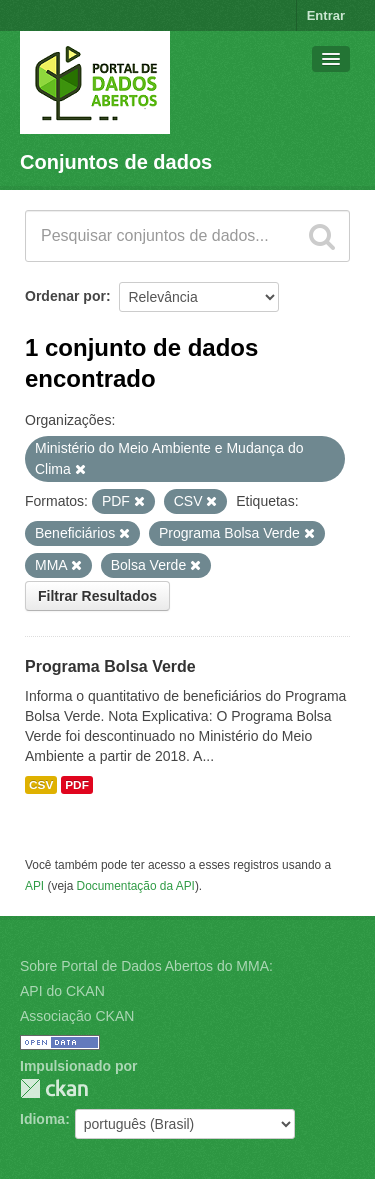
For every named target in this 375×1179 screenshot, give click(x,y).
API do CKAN (62, 991)
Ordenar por (65, 296)
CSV (41, 785)
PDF (77, 785)
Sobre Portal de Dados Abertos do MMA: (146, 966)
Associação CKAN (77, 1016)
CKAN (54, 1088)
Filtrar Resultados (97, 596)
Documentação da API (136, 886)
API (34, 886)
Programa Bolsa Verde (110, 666)
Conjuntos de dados (116, 162)
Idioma (42, 1119)
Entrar (326, 15)
